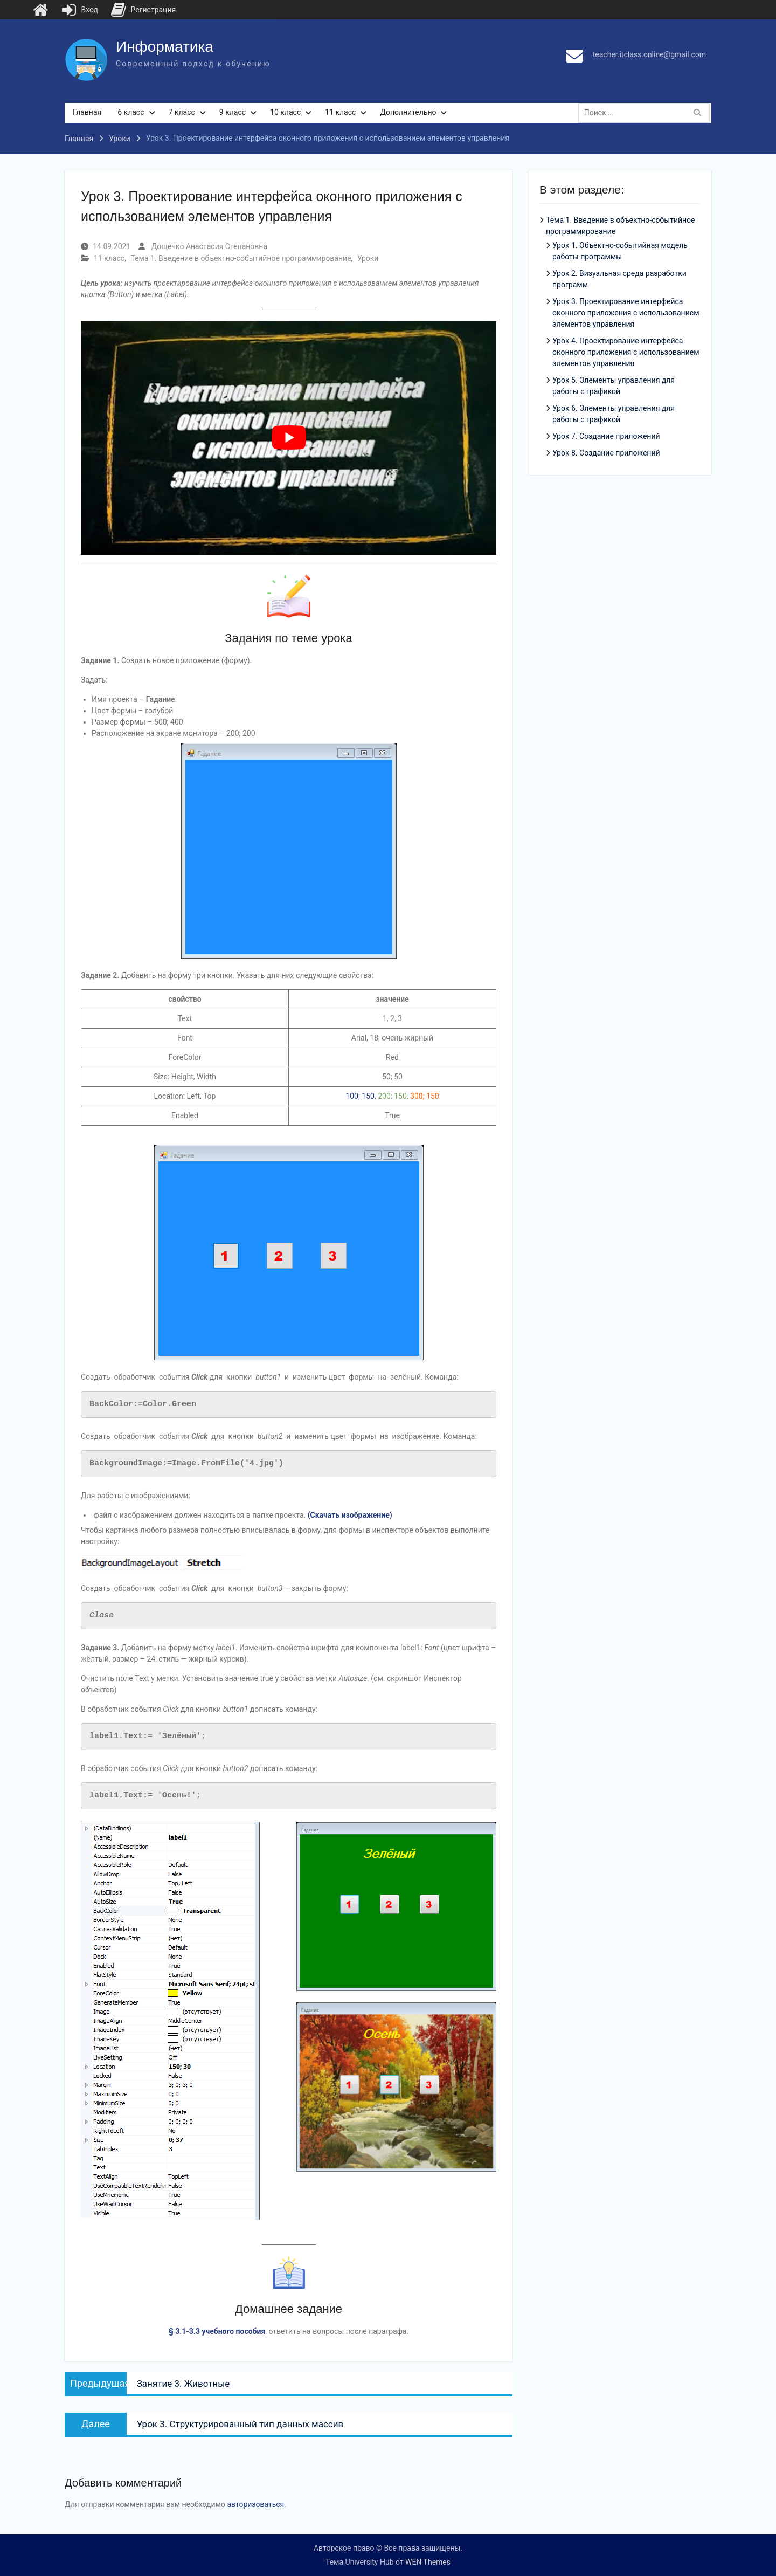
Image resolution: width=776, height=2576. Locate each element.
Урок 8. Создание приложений (606, 453)
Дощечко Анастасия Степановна (209, 246)
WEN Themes (428, 2562)
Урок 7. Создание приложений (606, 436)
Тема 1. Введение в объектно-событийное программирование (240, 258)
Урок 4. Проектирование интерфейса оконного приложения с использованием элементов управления (625, 352)
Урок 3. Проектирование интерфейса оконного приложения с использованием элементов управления (625, 313)
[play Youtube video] (288, 438)
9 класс (232, 112)
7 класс (182, 112)
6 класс (130, 112)
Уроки (368, 258)
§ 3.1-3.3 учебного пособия (217, 2331)
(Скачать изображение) (350, 1515)
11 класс (340, 112)
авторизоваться (255, 2504)
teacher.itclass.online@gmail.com (649, 54)
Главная (87, 112)
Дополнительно (408, 112)
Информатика (164, 46)
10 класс (285, 112)
